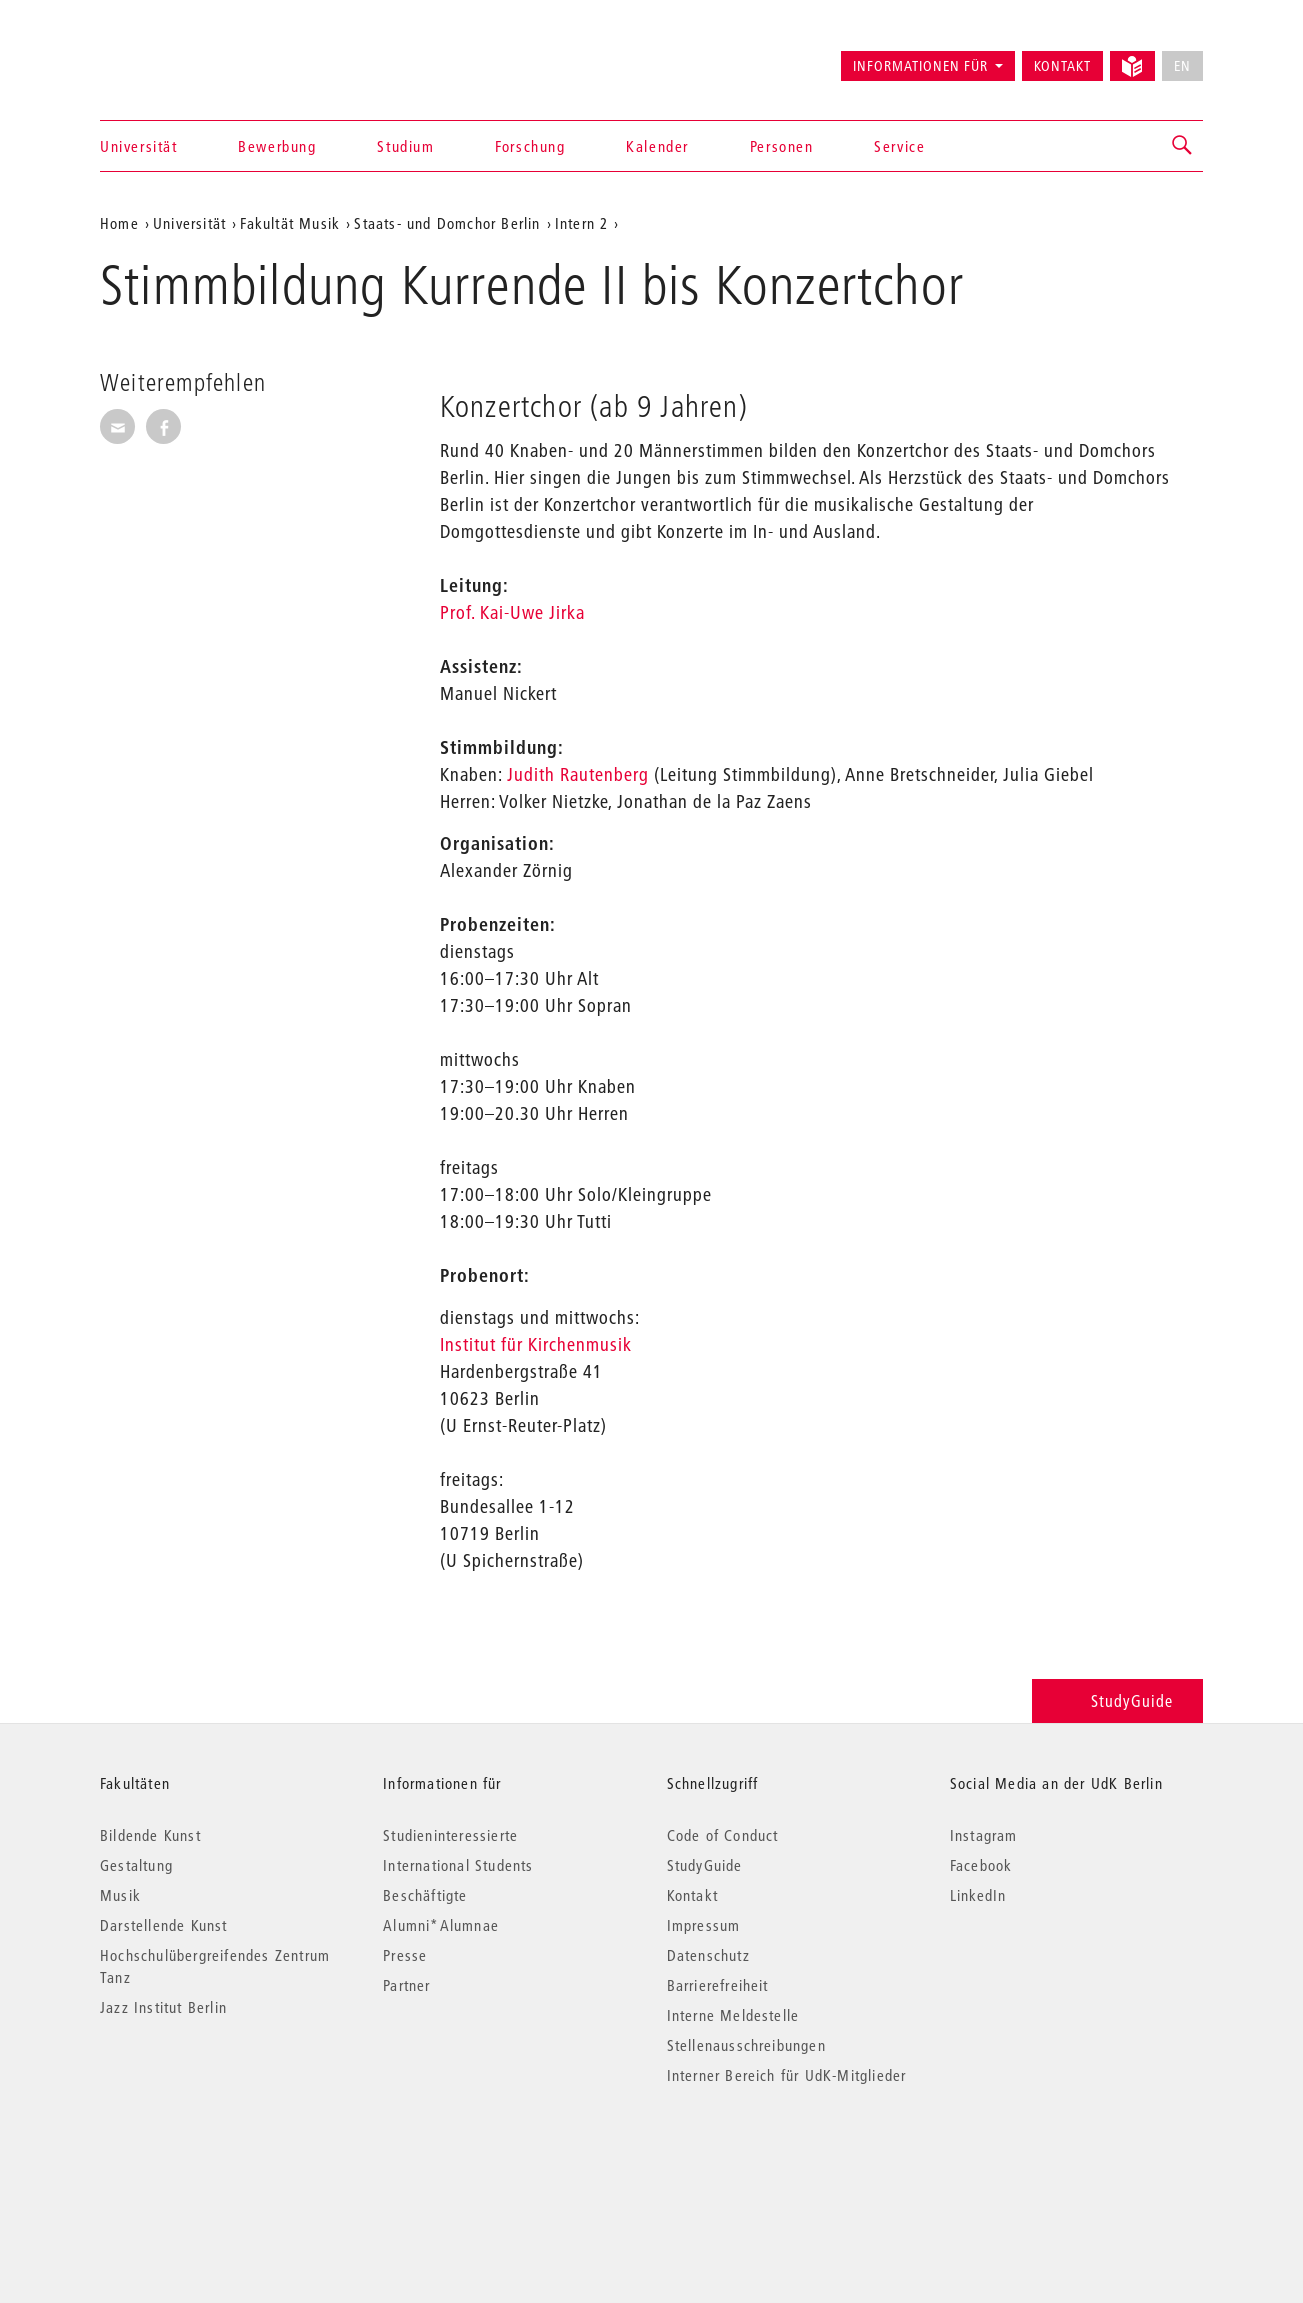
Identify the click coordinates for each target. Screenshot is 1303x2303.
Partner (406, 1985)
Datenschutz (708, 1955)
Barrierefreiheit (718, 1985)
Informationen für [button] (920, 66)
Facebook (981, 1865)
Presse (405, 1955)
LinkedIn (978, 1895)
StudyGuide (1117, 1700)
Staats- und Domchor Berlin (447, 223)
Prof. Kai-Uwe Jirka (512, 612)
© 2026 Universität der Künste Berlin (204, 2159)
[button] (1183, 146)
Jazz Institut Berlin (163, 2007)
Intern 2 (582, 223)
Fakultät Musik (290, 223)
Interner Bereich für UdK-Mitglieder (787, 2075)
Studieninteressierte (450, 1835)
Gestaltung (136, 1865)
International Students (458, 1865)
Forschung (530, 146)
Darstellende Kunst (164, 1925)
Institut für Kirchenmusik (536, 1344)
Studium (405, 146)
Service (899, 146)
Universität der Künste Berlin (178, 57)
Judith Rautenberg (578, 774)
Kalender (657, 146)
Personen (782, 146)
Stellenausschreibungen (746, 2045)
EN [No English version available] (1182, 66)
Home (119, 223)
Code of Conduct (723, 1835)
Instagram (984, 1835)
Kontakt (1062, 66)
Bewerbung (277, 146)
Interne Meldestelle (733, 2015)
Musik (120, 1895)
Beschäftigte (425, 1895)
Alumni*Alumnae (441, 1925)
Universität (139, 146)
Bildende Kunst (150, 1835)
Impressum (704, 1925)
